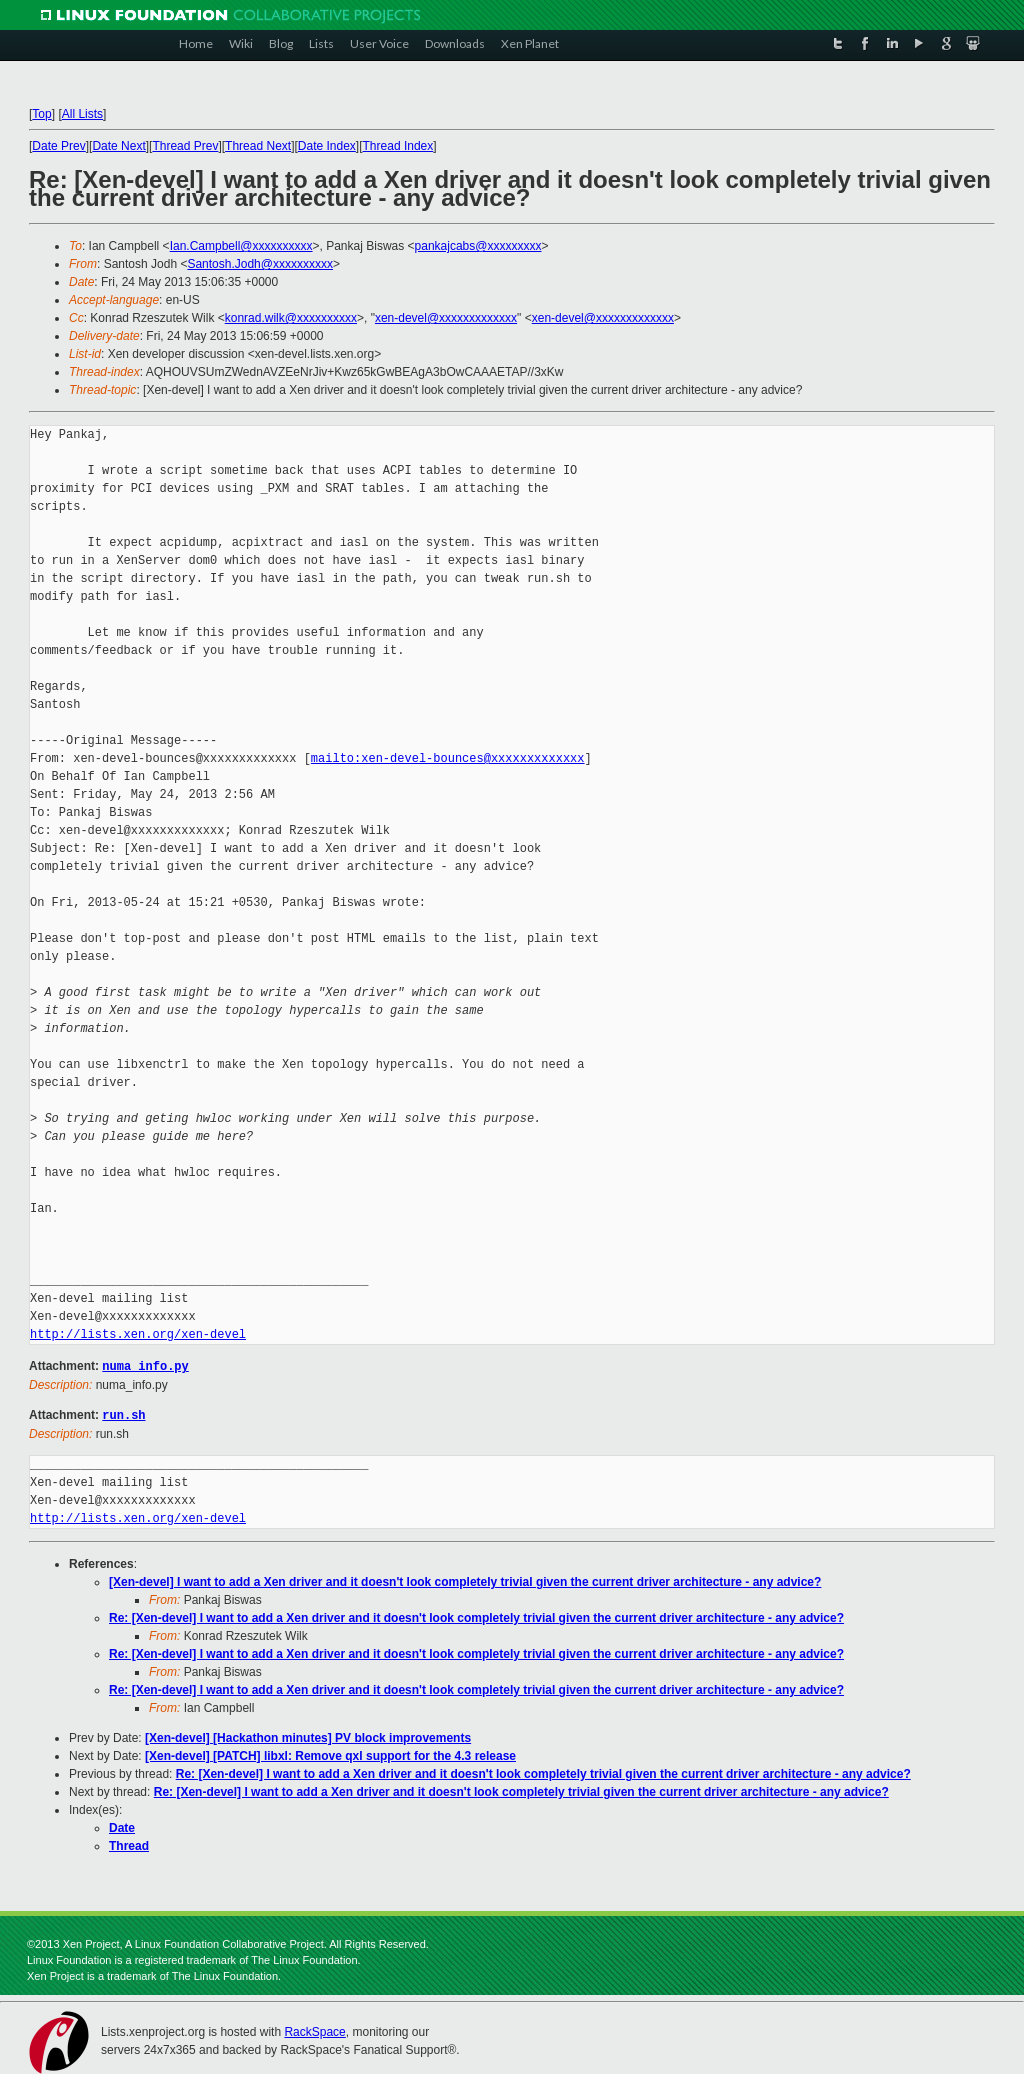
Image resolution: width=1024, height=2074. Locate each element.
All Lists (82, 114)
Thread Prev (185, 146)
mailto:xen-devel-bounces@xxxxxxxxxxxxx (448, 758)
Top (41, 114)
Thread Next (258, 146)
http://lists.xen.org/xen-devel (138, 1334)
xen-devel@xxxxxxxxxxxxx (446, 318)
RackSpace (314, 2030)
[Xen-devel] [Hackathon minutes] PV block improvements (308, 1736)
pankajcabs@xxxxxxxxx (478, 246)
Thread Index (398, 146)
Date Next (118, 146)
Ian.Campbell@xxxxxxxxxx (241, 246)
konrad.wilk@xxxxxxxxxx (291, 318)
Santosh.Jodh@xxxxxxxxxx (260, 264)
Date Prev (58, 146)
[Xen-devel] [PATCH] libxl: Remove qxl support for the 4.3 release (330, 1754)
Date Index (327, 146)
